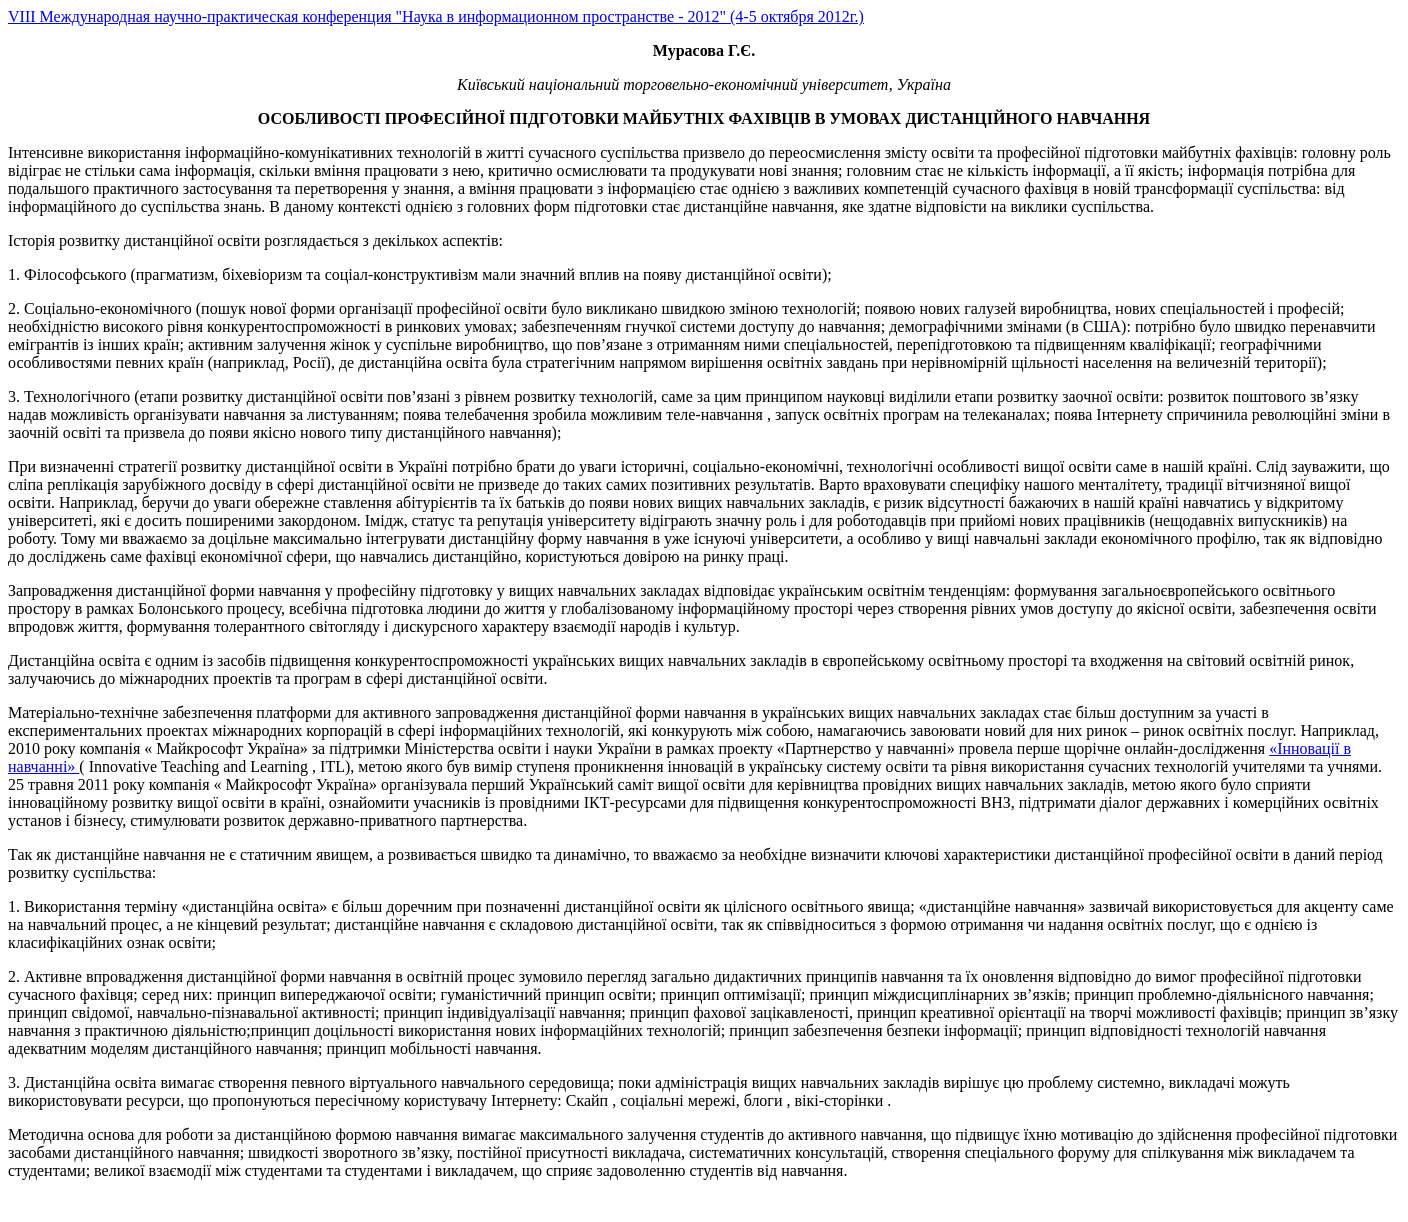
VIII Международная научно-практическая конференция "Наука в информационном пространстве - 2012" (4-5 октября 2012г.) (436, 16)
